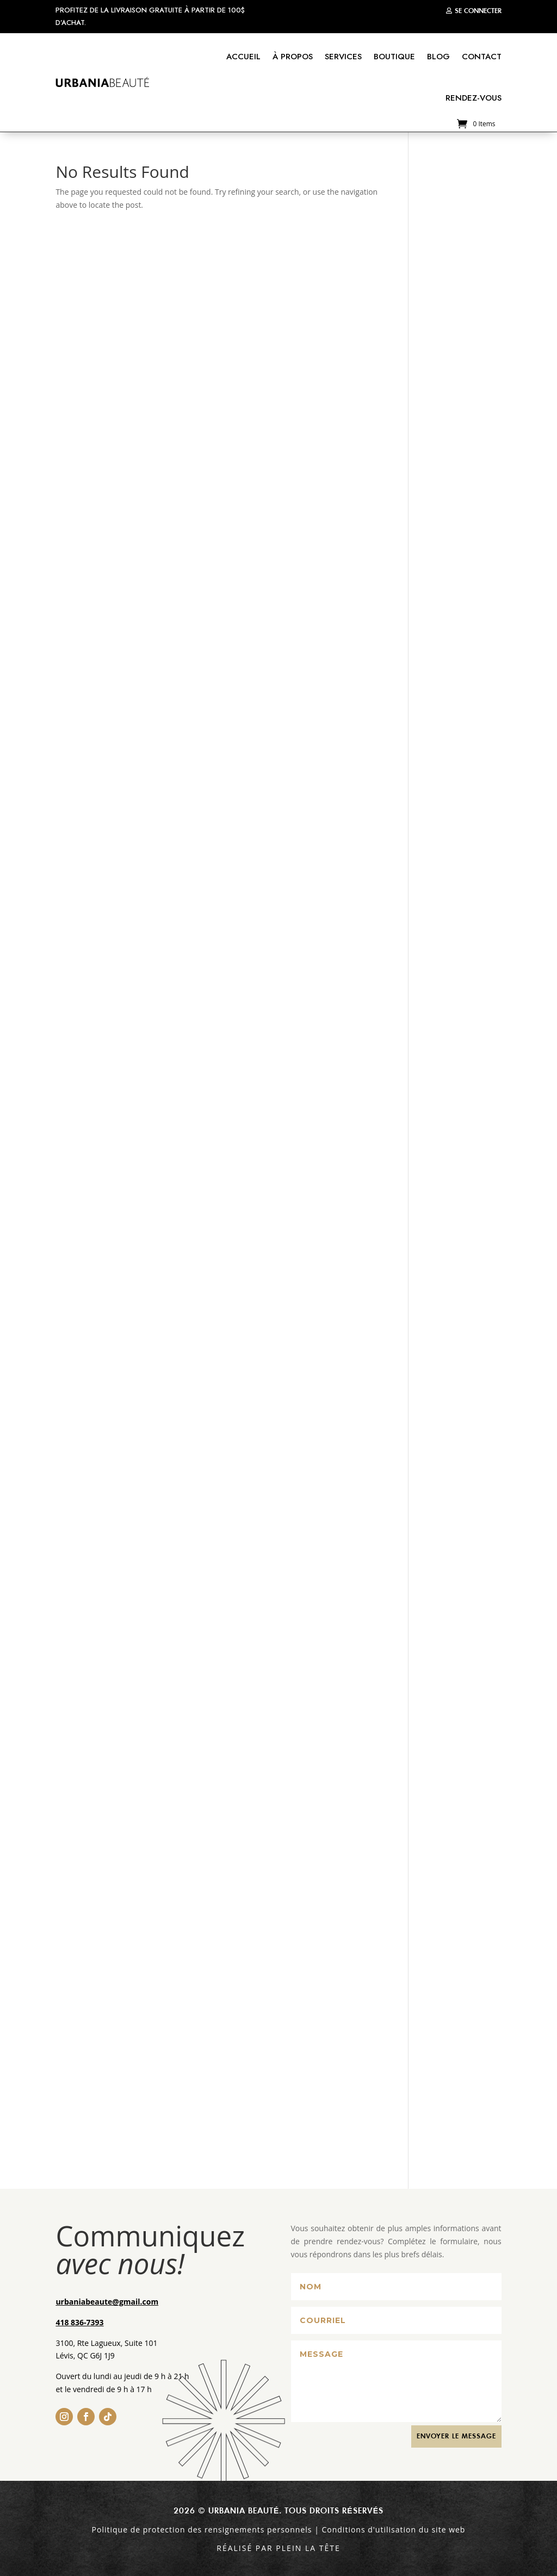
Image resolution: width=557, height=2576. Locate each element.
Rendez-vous (473, 98)
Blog (438, 57)
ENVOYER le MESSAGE (456, 2436)
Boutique (394, 57)
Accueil (243, 57)
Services (343, 57)
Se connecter (478, 11)
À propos (293, 57)
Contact (482, 57)
